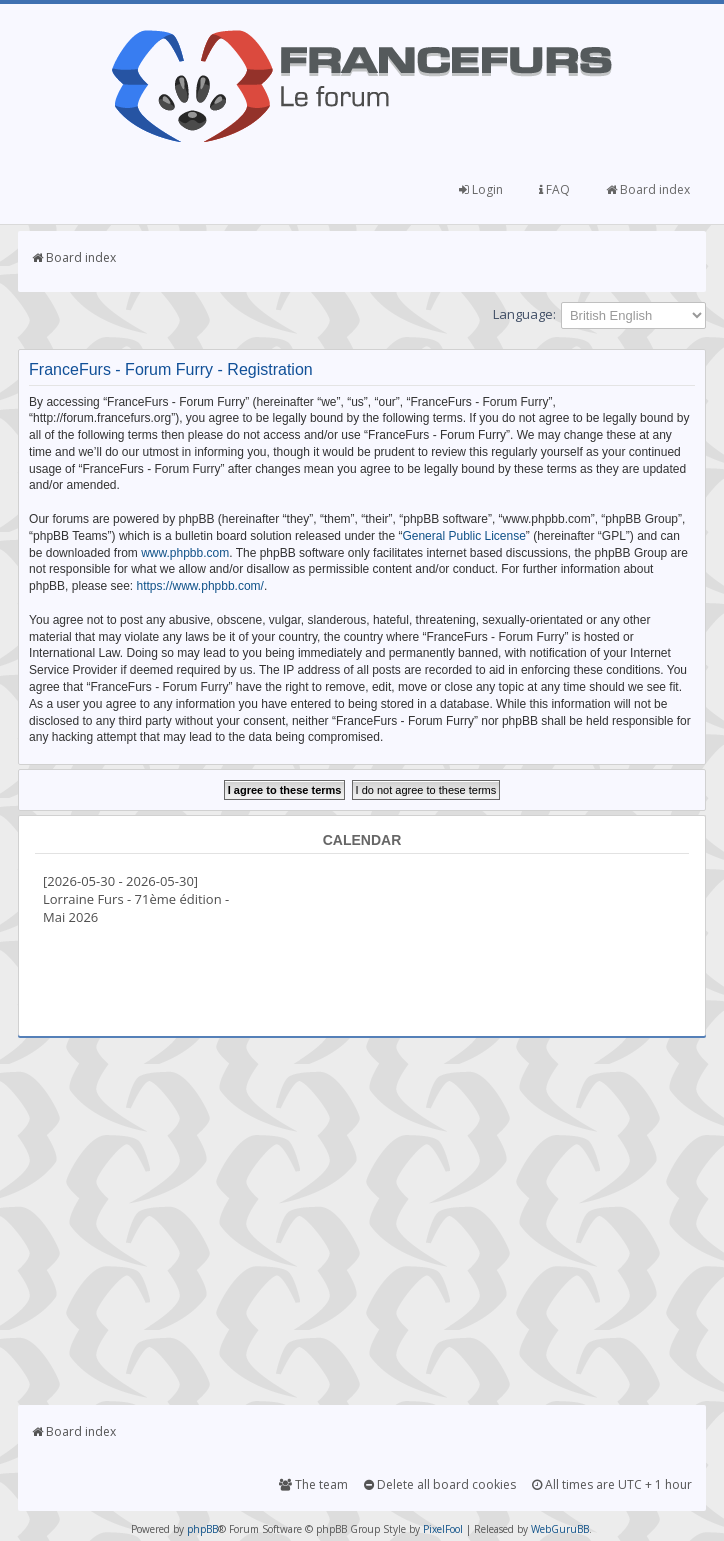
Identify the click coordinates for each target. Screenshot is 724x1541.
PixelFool (443, 1529)
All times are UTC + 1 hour (612, 1484)
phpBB (202, 1529)
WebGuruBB (560, 1529)
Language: (524, 314)
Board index (648, 189)
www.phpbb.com (185, 553)
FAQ (554, 189)
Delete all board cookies (440, 1484)
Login (481, 189)
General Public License (463, 536)
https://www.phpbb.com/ (200, 586)
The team (313, 1484)
